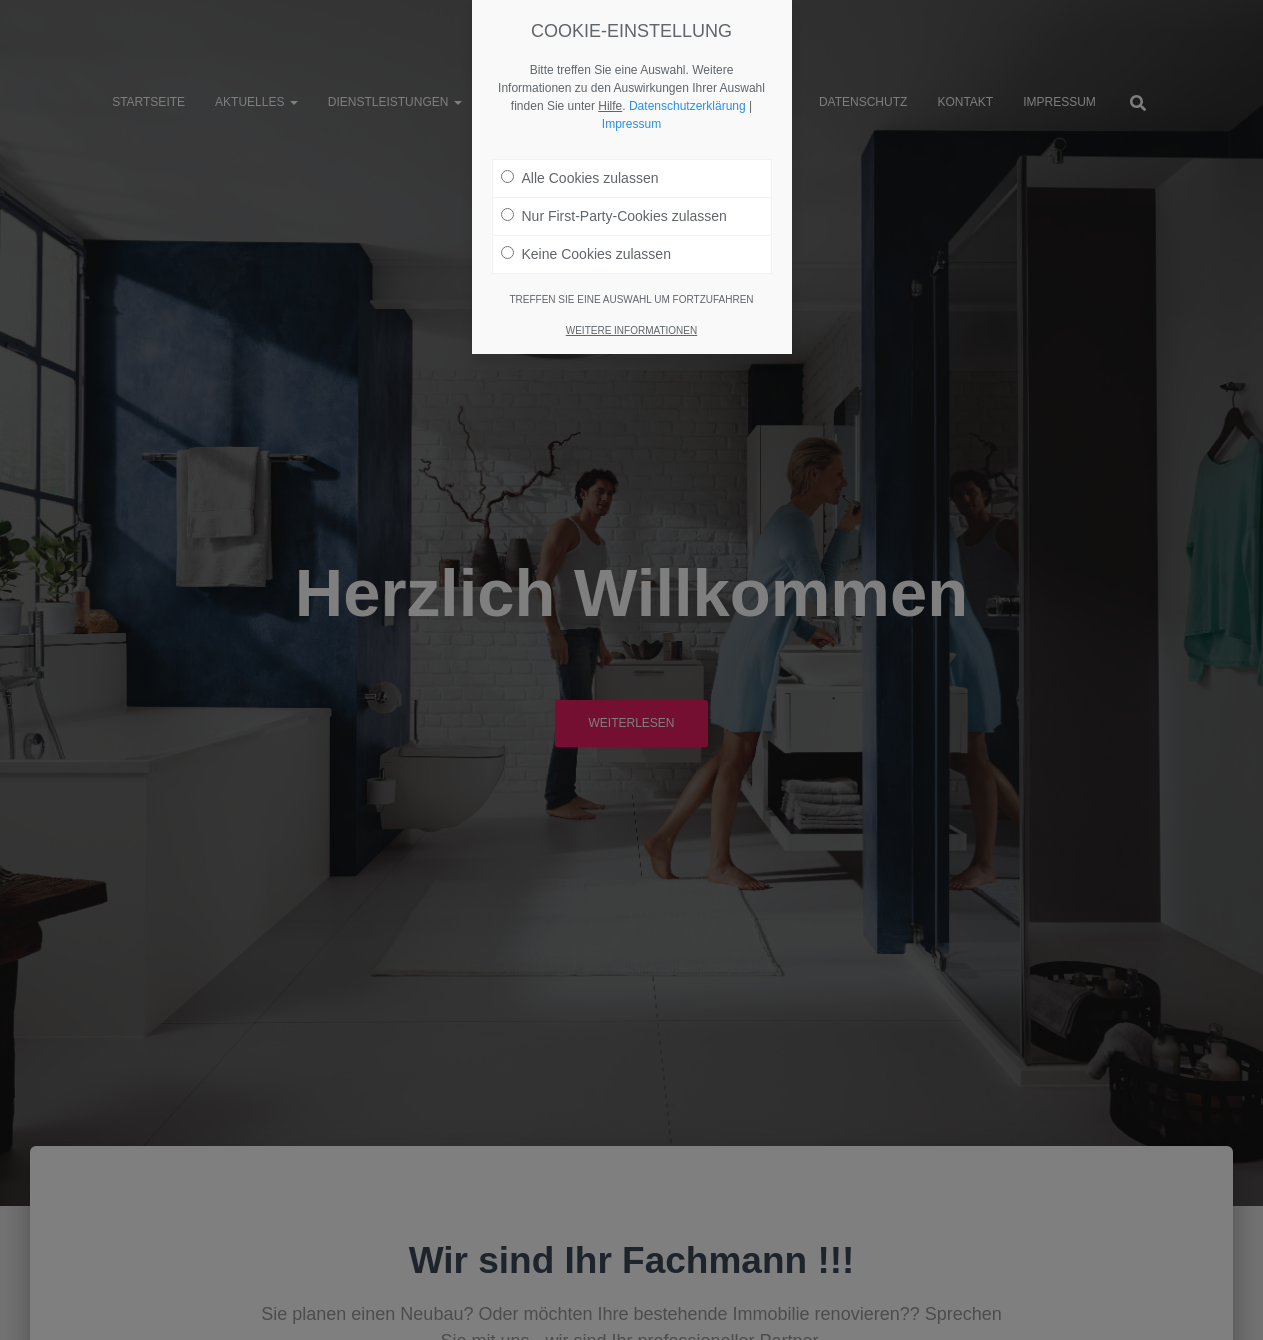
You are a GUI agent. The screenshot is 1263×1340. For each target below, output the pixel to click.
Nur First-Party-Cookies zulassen (614, 216)
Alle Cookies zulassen (580, 178)
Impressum (631, 124)
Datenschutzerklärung (687, 106)
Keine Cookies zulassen (586, 254)
